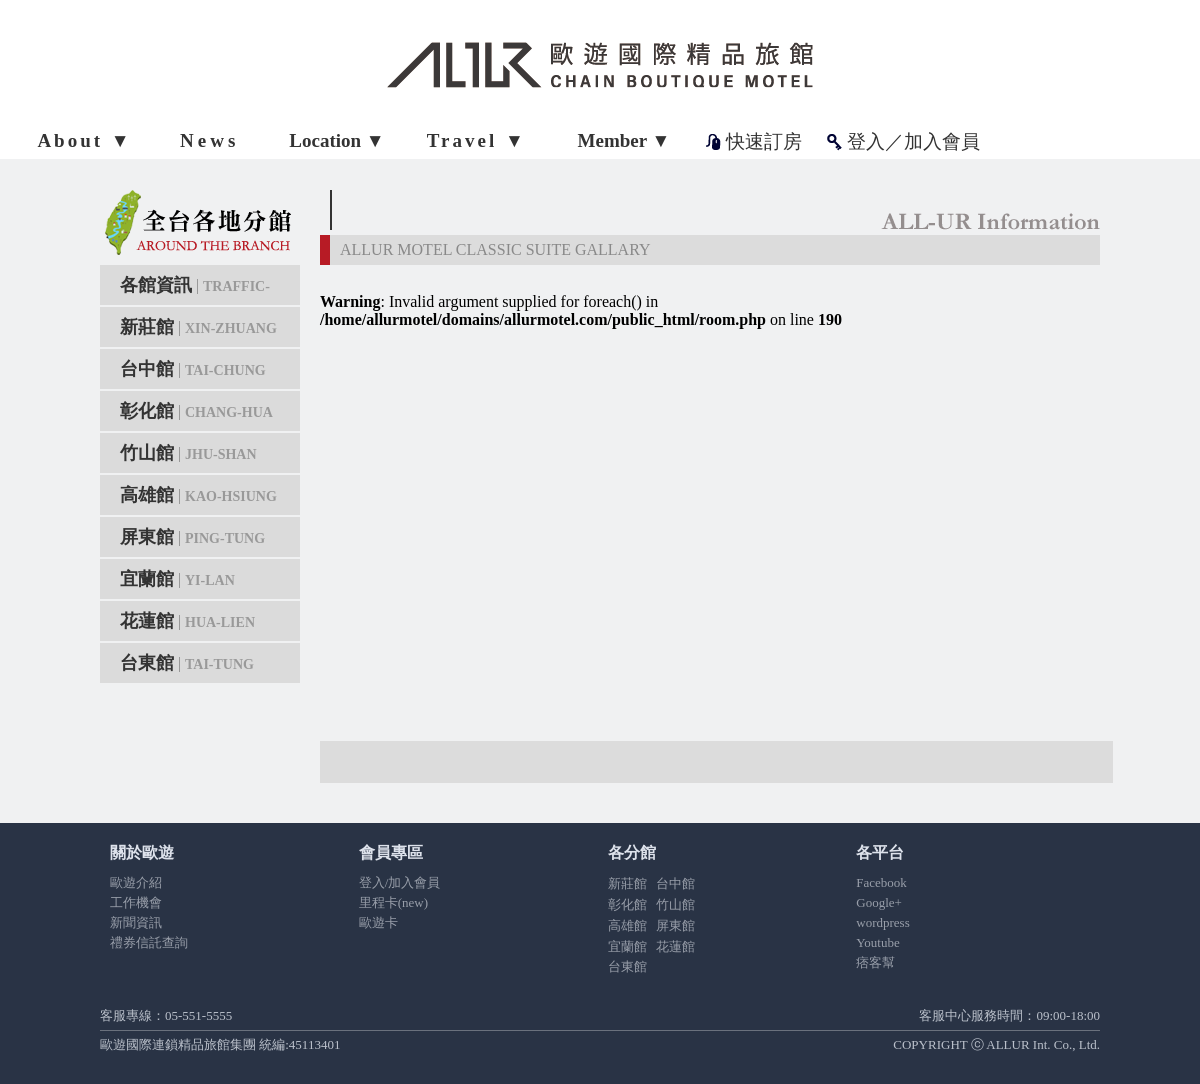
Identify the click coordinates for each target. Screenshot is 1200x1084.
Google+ (879, 902)
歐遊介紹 (136, 882)
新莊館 (198, 327)
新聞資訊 (136, 922)
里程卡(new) (393, 902)
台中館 (193, 369)
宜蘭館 (177, 579)
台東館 (187, 663)
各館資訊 (195, 290)
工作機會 (136, 902)
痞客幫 (875, 962)
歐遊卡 (378, 922)
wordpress (882, 922)
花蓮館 (187, 621)
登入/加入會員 (400, 882)
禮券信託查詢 (149, 942)
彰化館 (196, 411)
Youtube (877, 942)
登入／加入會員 (913, 141)
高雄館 (198, 495)
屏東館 (192, 537)
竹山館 (188, 453)
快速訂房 (764, 141)
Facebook (881, 882)
